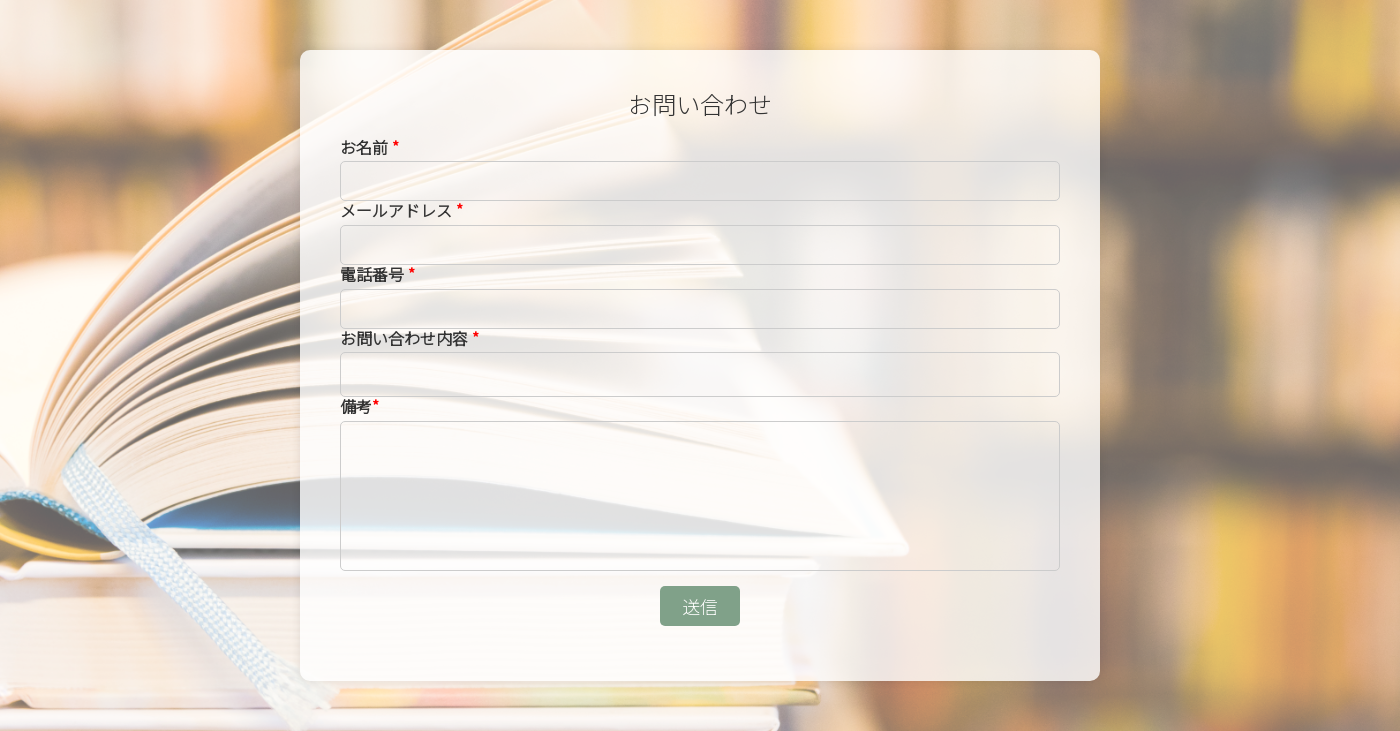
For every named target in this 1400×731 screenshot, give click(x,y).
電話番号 (377, 274)
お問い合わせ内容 (409, 338)
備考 (359, 406)
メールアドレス (401, 210)
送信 (700, 606)
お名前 (369, 147)
